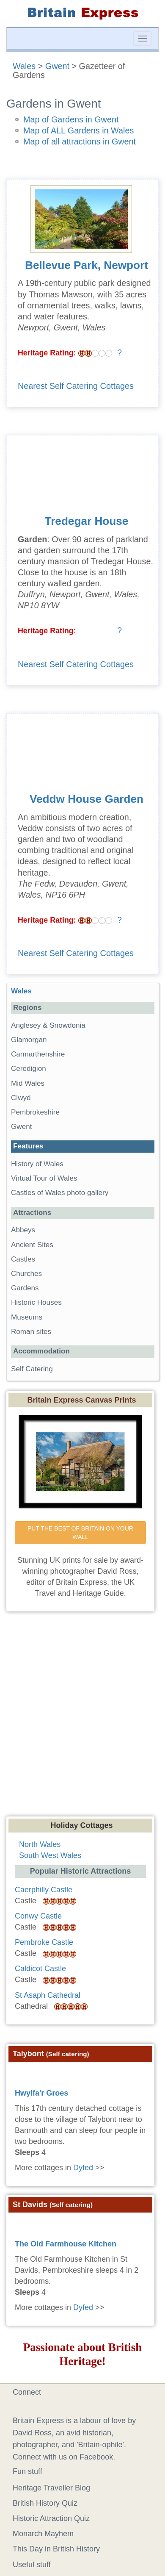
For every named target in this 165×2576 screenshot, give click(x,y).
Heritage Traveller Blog (51, 2488)
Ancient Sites (32, 1245)
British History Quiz (45, 2503)
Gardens (25, 1288)
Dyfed (83, 2167)
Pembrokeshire (35, 1112)
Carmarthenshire (38, 1054)
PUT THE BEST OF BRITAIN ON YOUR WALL (81, 1532)
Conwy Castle (38, 1916)
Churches (26, 1274)
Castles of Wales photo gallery (59, 1193)
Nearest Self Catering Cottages (76, 386)
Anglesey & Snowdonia (48, 1025)
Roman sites (31, 1332)
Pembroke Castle (44, 1942)
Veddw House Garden (86, 799)
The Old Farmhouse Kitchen (65, 2244)
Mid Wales (27, 1083)
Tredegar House (87, 520)
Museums (26, 1317)
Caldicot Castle (40, 1968)
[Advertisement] (79, 1721)
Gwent (57, 66)
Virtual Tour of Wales (44, 1178)
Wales (24, 66)
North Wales (39, 1844)
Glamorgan (29, 1040)
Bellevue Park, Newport (86, 264)
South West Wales (50, 1855)
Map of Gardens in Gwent (70, 119)
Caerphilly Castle (43, 1890)
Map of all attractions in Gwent (79, 141)
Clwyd (21, 1098)
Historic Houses (36, 1302)
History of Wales (37, 1164)
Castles (23, 1259)
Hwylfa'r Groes (41, 2093)
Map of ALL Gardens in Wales (78, 130)
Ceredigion (28, 1069)
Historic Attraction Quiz (51, 2518)
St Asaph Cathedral (47, 1995)
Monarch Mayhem (43, 2533)
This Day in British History (56, 2549)
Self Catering (32, 1369)
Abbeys (23, 1230)
